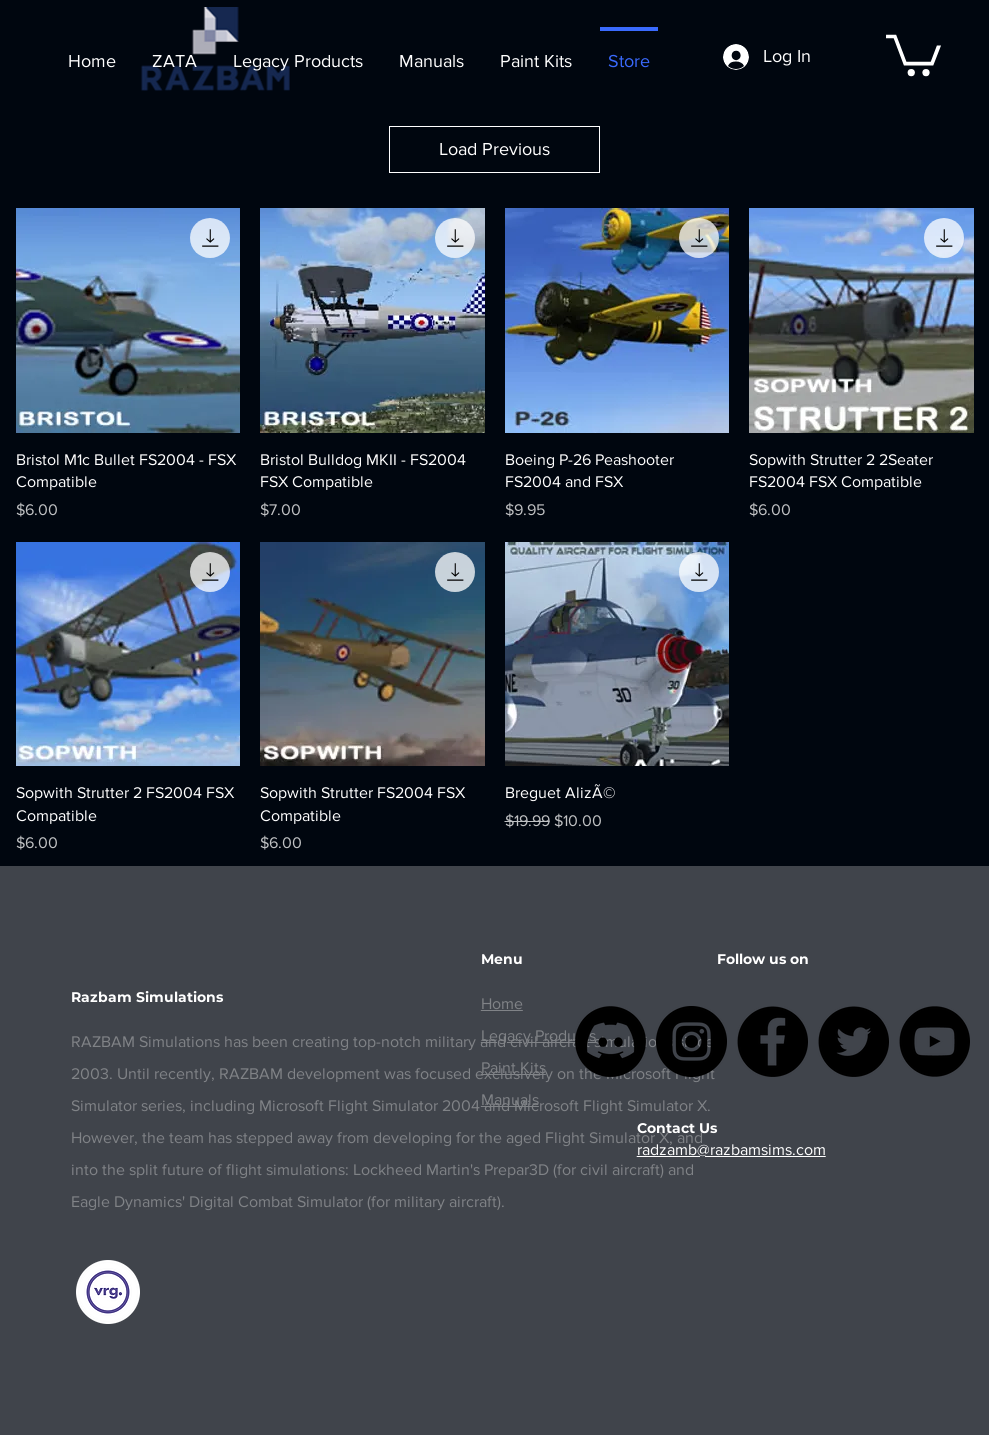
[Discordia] (610, 1041)
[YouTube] (934, 1041)
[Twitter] (853, 1041)
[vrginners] (107, 1292)
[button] (913, 53)
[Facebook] (772, 1041)
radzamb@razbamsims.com (731, 1149)
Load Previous (494, 149)
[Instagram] (691, 1041)
